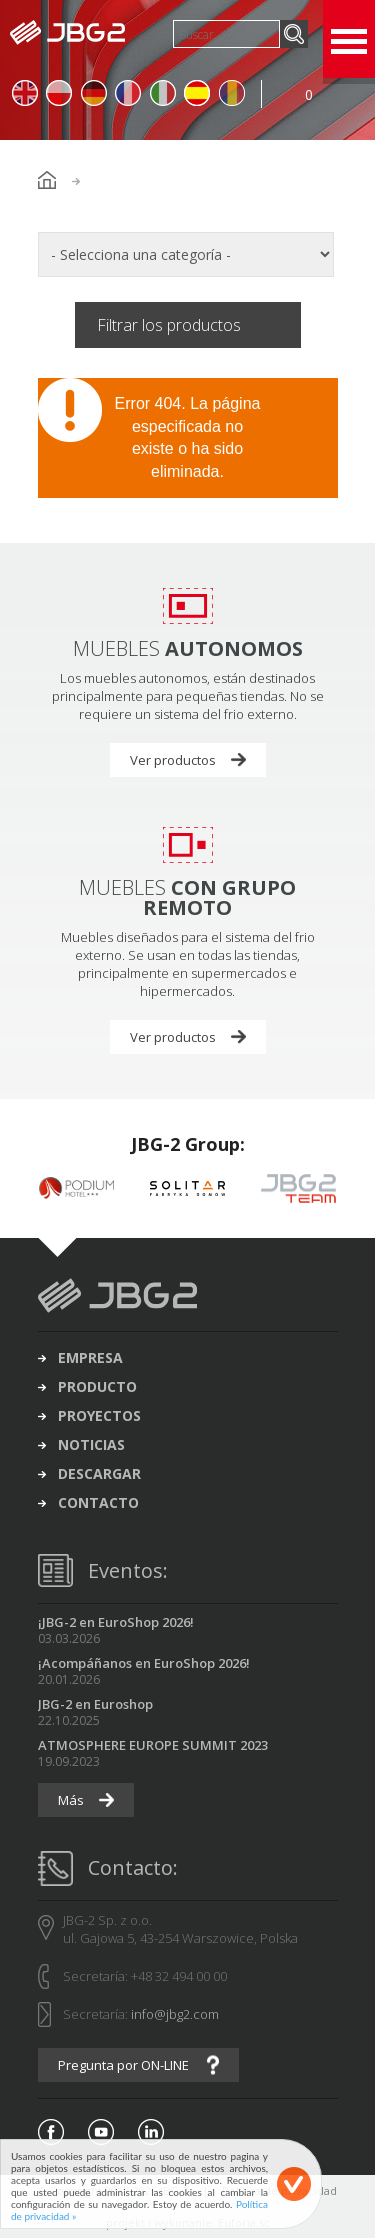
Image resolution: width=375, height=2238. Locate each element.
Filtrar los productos (169, 325)
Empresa (90, 1358)
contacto (98, 1503)
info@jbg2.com (175, 2014)
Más (71, 1800)
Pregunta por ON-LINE (123, 2065)
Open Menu (349, 39)
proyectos (99, 1416)
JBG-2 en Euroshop (95, 1704)
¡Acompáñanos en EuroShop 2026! (144, 1663)
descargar (99, 1474)
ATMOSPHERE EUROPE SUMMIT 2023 (153, 1745)
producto (97, 1387)
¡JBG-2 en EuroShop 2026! (116, 1622)
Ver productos (173, 760)
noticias (91, 1445)
